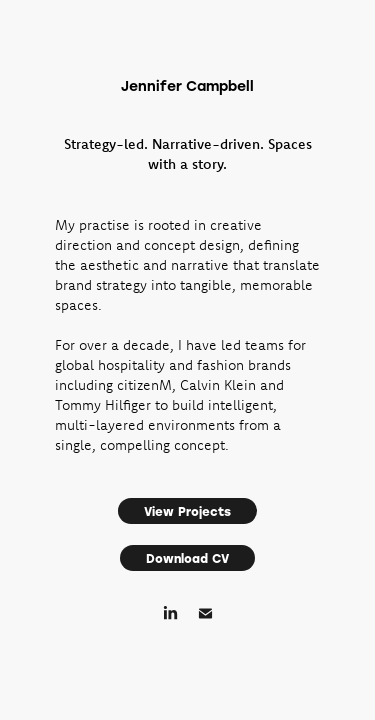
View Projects (187, 511)
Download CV (187, 558)
